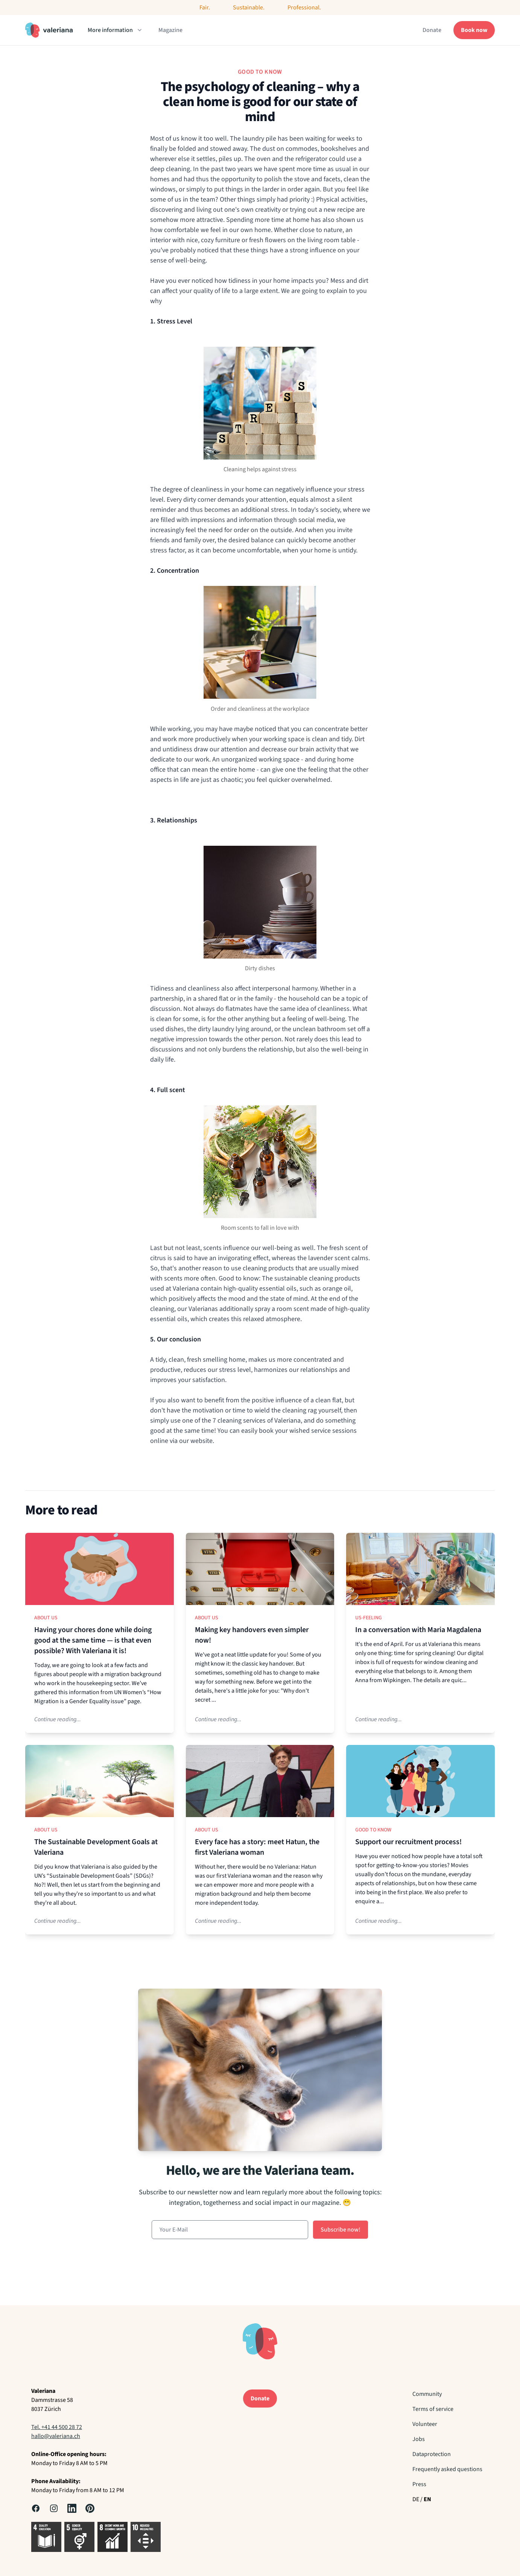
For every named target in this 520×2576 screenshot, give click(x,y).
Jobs (418, 2439)
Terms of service (432, 2409)
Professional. (304, 7)
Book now (474, 30)
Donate (432, 30)
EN (427, 2499)
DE (415, 2499)
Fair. (204, 7)
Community (427, 2394)
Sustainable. (249, 7)
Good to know (373, 1830)
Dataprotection (431, 2454)
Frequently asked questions (447, 2469)
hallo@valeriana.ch (55, 2436)
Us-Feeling (368, 1618)
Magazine (170, 30)
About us (46, 1618)
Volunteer (424, 2424)
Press (419, 2484)
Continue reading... (57, 1719)
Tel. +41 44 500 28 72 (56, 2427)
